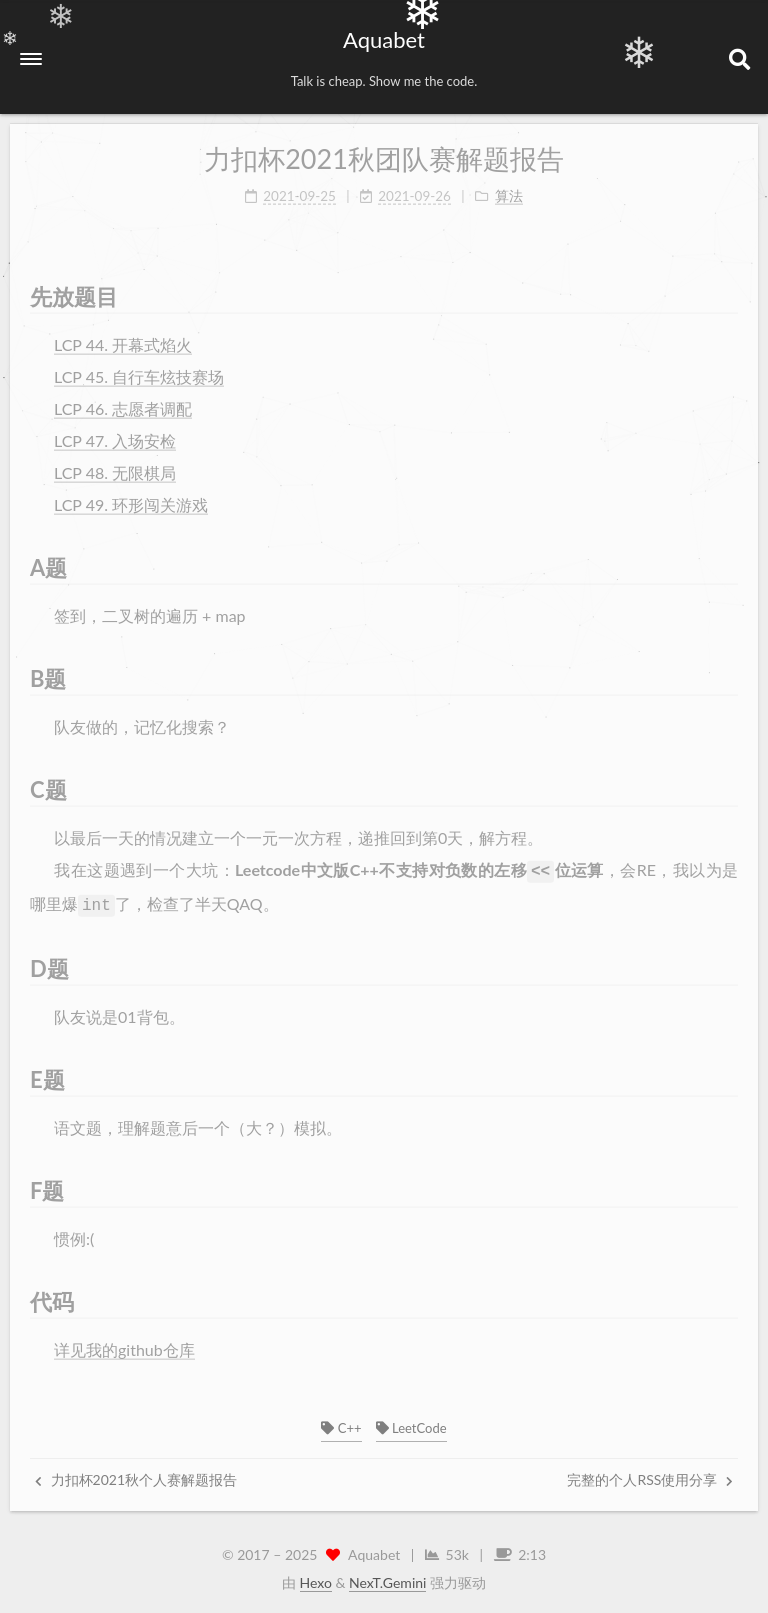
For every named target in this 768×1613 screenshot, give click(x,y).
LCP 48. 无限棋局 (115, 464)
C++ (341, 1424)
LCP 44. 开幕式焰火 (123, 336)
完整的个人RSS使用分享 (650, 1475)
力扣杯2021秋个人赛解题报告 (136, 1475)
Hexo (316, 1578)
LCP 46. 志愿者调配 (123, 400)
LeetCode (411, 1424)
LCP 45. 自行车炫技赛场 (139, 368)
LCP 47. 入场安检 (115, 432)
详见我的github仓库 (124, 1337)
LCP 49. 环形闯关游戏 (131, 496)
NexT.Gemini (387, 1578)
